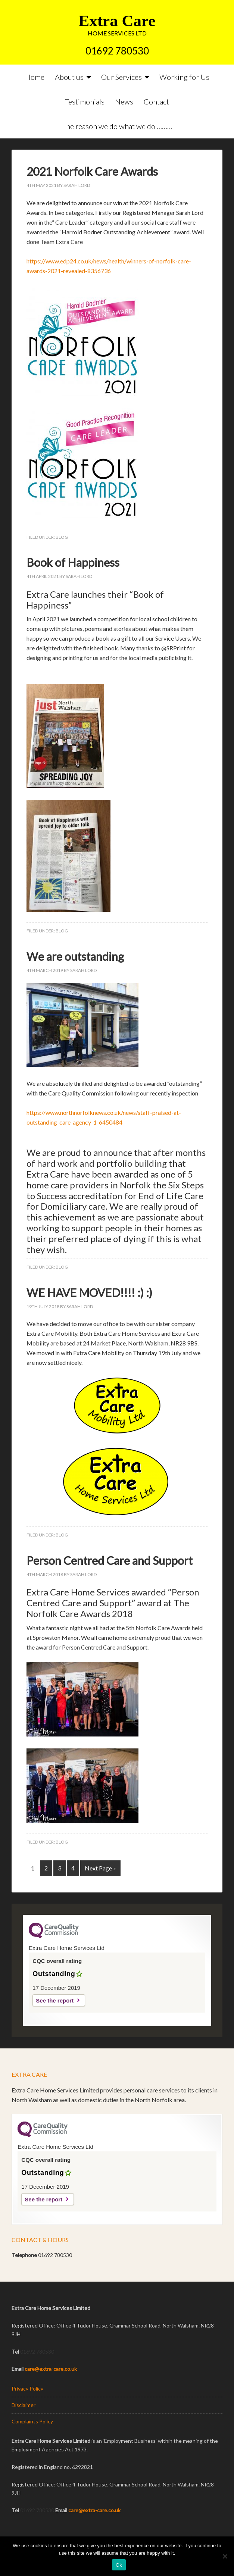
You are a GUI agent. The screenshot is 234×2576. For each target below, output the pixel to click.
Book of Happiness (72, 562)
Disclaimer (23, 2405)
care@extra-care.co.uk (51, 2369)
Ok (119, 2565)
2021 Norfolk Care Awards (92, 171)
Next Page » (100, 1868)
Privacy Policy (27, 2388)
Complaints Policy (32, 2421)
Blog (62, 537)
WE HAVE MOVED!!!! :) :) (89, 1292)
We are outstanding (75, 956)
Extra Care (117, 20)
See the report (55, 2000)
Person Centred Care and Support (109, 1560)
